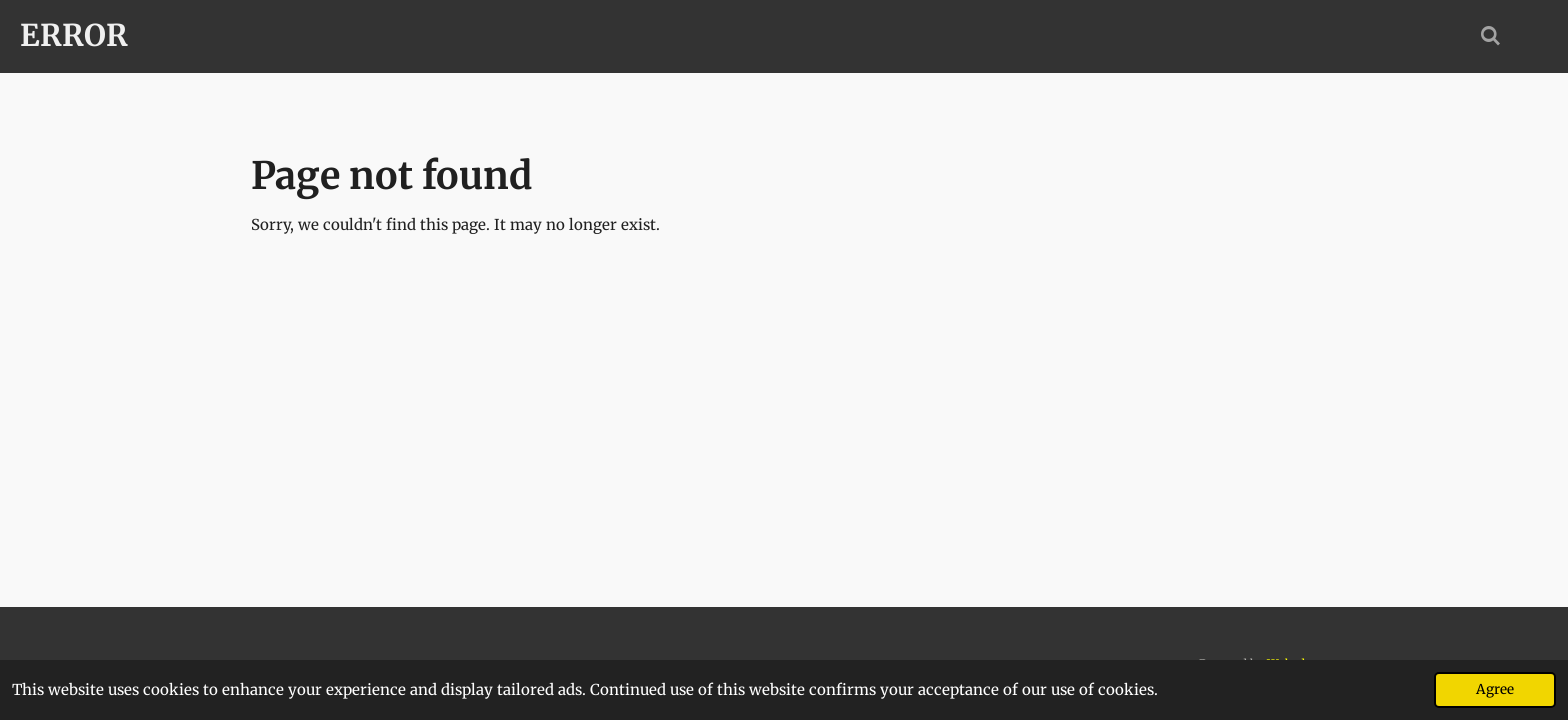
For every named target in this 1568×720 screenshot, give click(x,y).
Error (74, 35)
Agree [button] (1495, 689)
